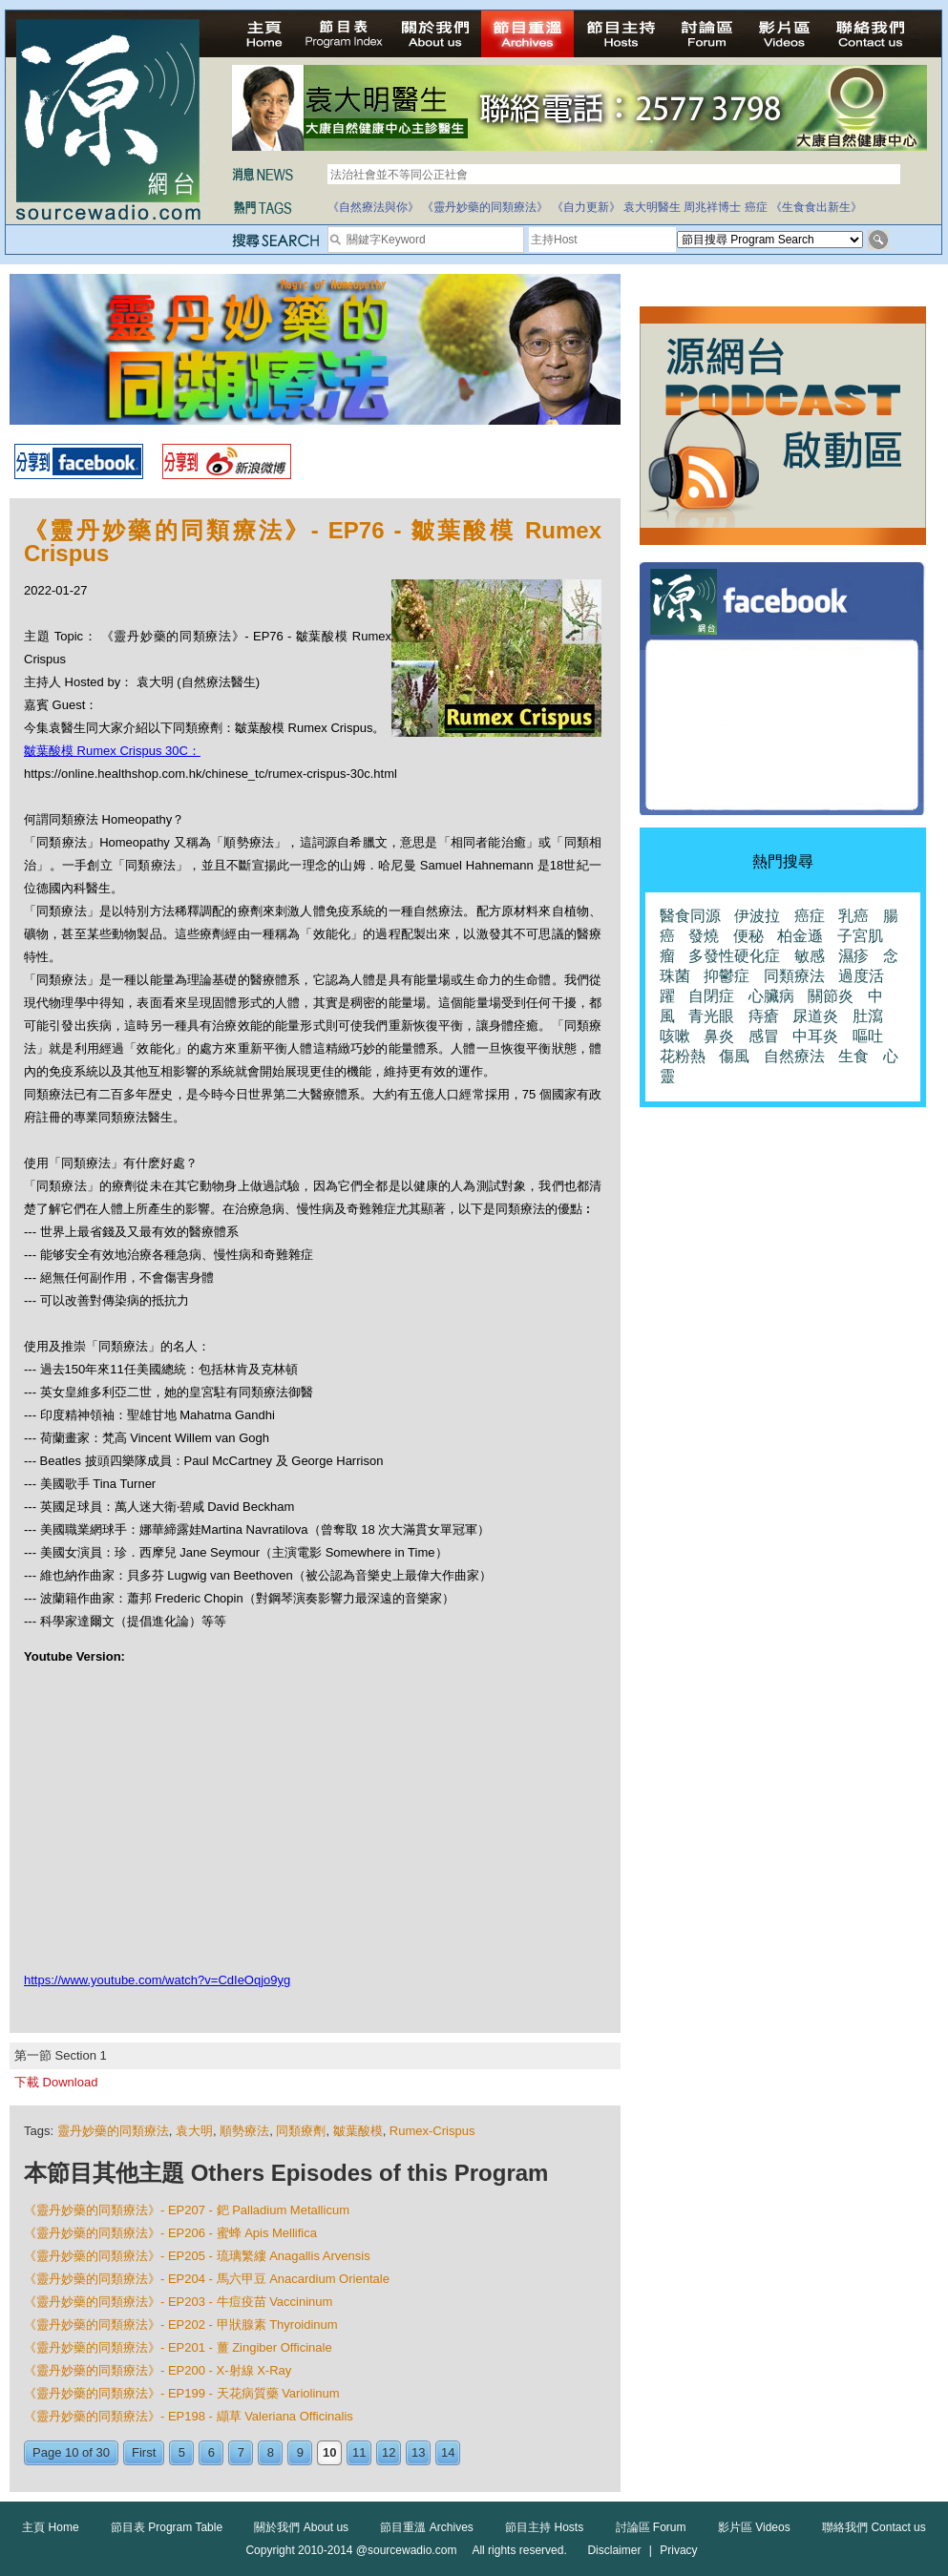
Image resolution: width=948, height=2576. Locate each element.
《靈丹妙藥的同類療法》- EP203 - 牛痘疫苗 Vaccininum (178, 2301)
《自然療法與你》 (373, 207)
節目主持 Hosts (544, 2527)
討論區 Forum (651, 2527)
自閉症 (711, 996)
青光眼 (711, 1016)
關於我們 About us (301, 2527)
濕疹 (853, 956)
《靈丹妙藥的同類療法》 (485, 207)
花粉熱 (683, 1056)
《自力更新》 (586, 207)
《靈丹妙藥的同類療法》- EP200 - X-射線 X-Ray (157, 2370)
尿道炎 (815, 1016)
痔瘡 (763, 1016)
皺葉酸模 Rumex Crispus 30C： (112, 750)
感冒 (763, 1036)
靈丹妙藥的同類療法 (113, 2131)
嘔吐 (868, 1036)
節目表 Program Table (166, 2527)
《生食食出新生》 (816, 207)
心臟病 (771, 996)
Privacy (678, 2550)
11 (359, 2452)
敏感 (809, 956)
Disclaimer (614, 2550)
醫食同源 (690, 916)
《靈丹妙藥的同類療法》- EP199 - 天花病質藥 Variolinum (182, 2393)
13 (418, 2452)
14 (447, 2452)
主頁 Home (50, 2527)
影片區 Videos (754, 2527)
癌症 (756, 207)
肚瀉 (868, 1016)
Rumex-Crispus (432, 2131)
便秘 (748, 936)
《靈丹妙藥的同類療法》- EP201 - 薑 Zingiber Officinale (178, 2347)
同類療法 (794, 976)
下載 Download (55, 2082)
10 (329, 2452)
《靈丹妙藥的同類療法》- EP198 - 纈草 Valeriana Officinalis (188, 2416)
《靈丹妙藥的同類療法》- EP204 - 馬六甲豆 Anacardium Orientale (207, 2279)
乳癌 (853, 916)
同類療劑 (301, 2131)
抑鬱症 (726, 976)
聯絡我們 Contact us (874, 2527)
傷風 (734, 1056)
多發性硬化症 (734, 956)
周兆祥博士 (712, 207)
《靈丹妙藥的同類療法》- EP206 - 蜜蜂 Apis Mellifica (170, 2233)
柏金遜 (800, 936)
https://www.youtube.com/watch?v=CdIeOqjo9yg (157, 1980)
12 (388, 2452)
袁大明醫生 (652, 207)
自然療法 (794, 1056)
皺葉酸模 (358, 2131)
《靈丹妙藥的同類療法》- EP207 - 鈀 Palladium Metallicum (186, 2210)
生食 (853, 1056)
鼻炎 (719, 1036)
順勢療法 (244, 2131)
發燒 (703, 936)
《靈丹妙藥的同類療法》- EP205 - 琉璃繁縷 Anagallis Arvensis (197, 2256)
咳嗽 (675, 1036)
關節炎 (830, 996)
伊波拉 (757, 916)
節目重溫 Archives (426, 2527)
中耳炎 (815, 1036)
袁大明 (194, 2131)
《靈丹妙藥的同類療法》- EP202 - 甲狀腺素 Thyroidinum (181, 2324)
